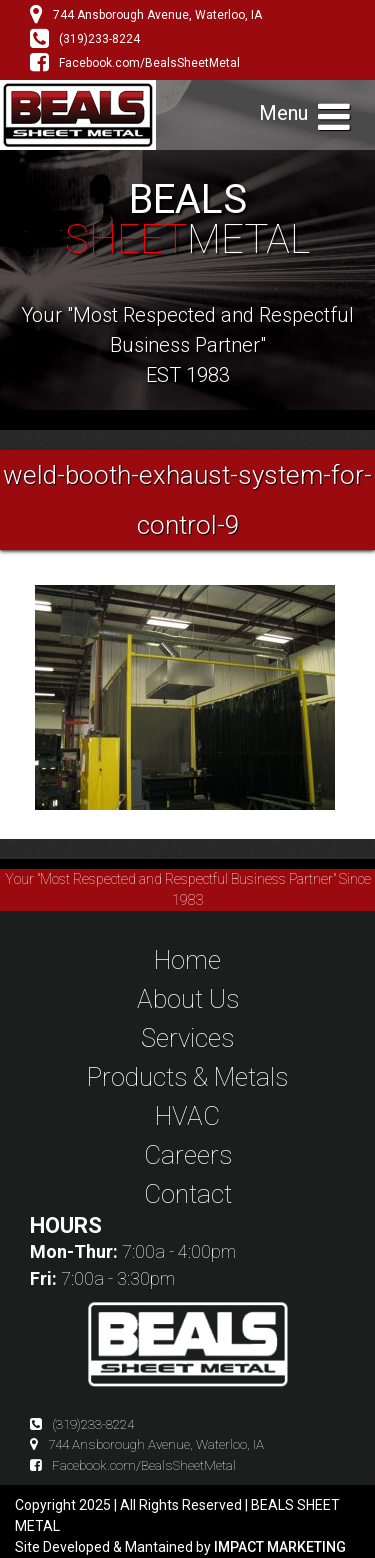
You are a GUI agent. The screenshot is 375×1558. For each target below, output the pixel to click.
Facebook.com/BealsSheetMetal (135, 63)
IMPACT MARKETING (280, 1547)
